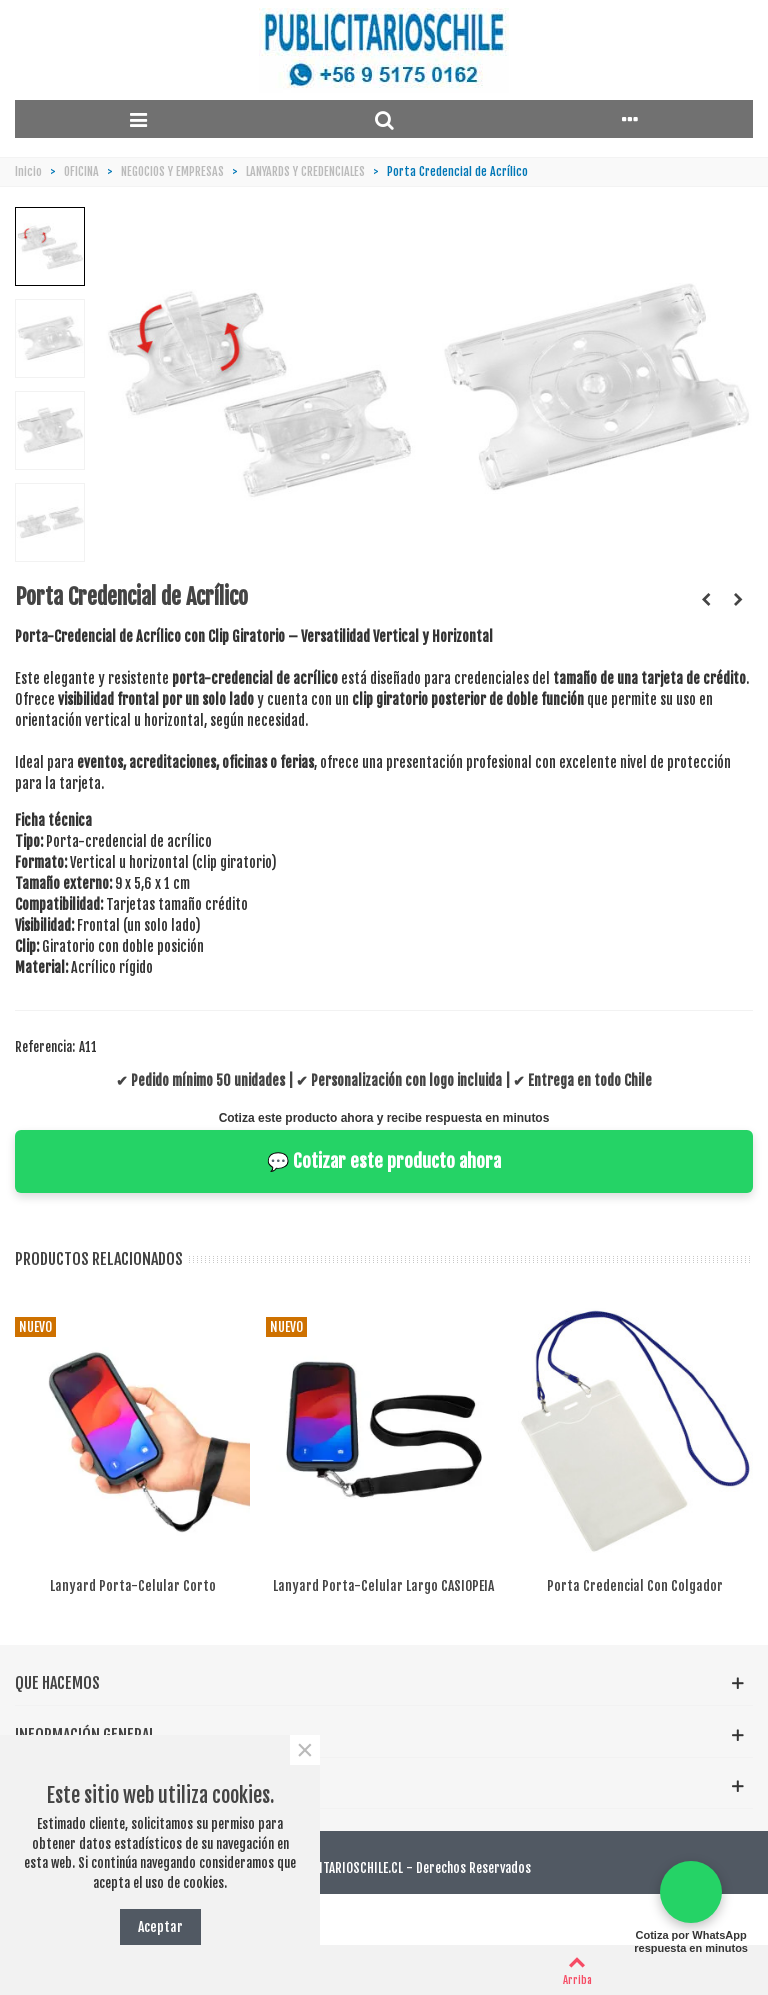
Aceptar (160, 1926)
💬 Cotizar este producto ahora (384, 1161)
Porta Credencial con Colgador (635, 1585)
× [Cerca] (304, 1750)
